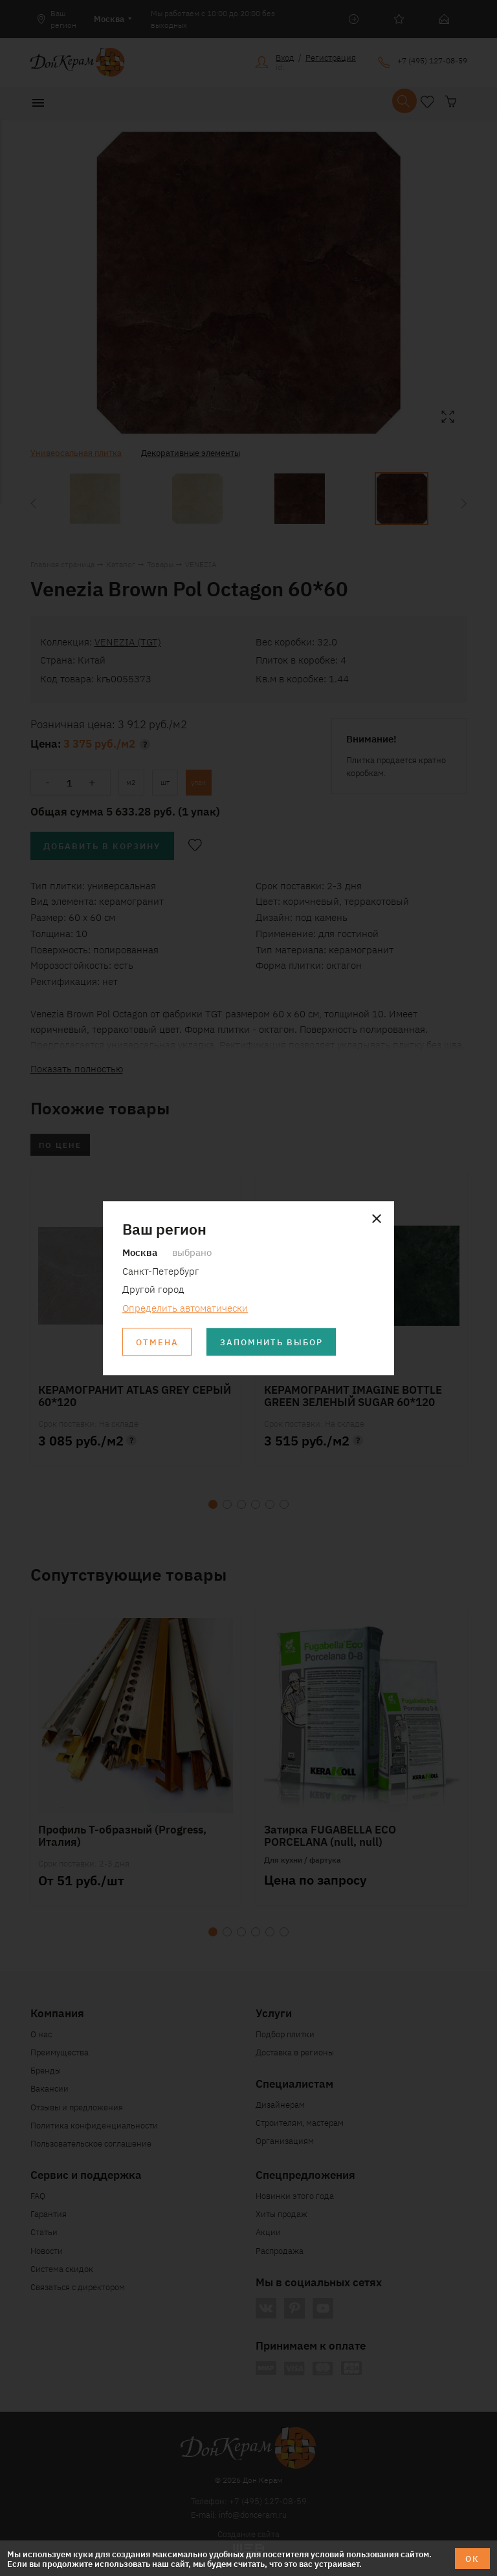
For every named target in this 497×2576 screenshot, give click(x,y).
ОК (472, 2558)
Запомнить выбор (271, 1342)
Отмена (157, 1342)
